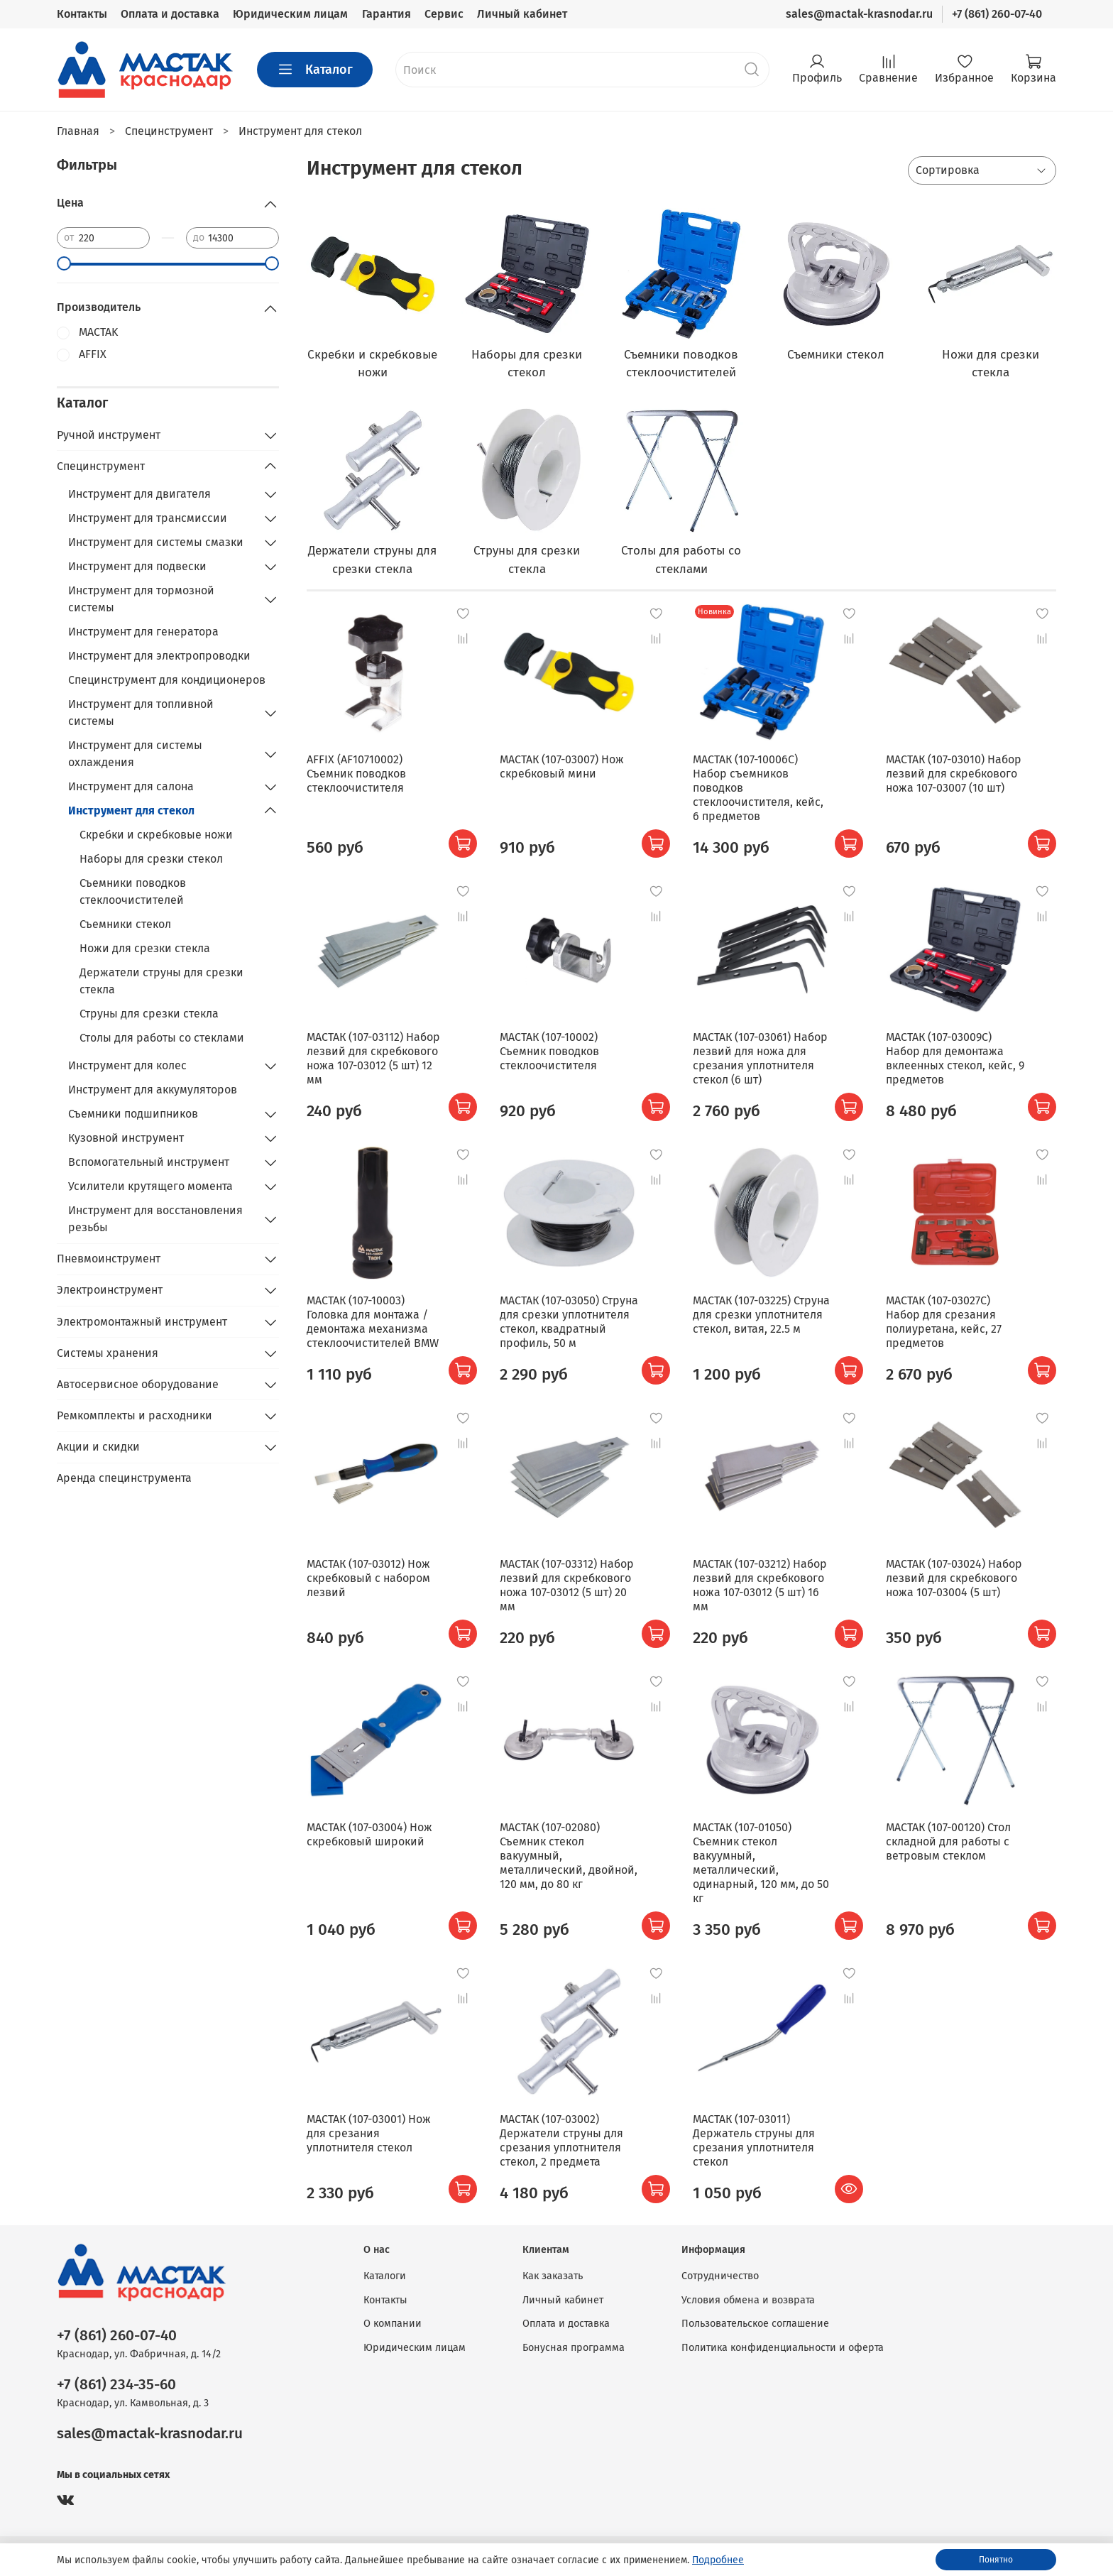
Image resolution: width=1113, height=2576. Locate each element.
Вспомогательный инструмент (148, 1162)
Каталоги (384, 2276)
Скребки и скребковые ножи (156, 834)
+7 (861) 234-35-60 (116, 2385)
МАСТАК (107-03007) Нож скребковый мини (562, 766)
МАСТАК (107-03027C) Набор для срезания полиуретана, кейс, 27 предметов (944, 1322)
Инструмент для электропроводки (159, 655)
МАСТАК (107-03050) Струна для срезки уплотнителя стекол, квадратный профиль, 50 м (569, 1322)
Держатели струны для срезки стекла (161, 981)
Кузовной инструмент (126, 1138)
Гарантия (386, 14)
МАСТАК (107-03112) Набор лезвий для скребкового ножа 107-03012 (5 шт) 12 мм (373, 1058)
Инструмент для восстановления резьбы (155, 1219)
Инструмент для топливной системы (141, 712)
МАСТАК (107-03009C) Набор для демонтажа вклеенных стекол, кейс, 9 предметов (955, 1058)
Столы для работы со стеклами (162, 1037)
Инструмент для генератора (143, 631)
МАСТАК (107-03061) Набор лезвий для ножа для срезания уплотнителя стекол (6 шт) (760, 1058)
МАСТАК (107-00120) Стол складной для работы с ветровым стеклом (948, 1841)
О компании (392, 2324)
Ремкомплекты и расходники (134, 1415)
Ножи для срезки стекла (145, 948)
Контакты (82, 14)
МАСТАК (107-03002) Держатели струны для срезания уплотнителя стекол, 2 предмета (561, 2140)
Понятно (996, 2560)
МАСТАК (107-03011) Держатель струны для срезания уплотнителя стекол (754, 2140)
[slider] (64, 263)
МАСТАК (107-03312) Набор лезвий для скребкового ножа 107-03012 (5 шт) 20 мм (567, 1585)
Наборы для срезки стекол (151, 859)
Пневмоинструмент (108, 1258)
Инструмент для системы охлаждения (135, 753)
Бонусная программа (573, 2348)
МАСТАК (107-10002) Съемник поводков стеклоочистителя (549, 1051)
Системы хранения (107, 1353)
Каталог (315, 69)
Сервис (444, 14)
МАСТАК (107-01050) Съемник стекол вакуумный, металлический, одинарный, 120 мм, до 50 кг (761, 1863)
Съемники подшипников (133, 1113)
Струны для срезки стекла (149, 1013)
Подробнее (718, 2560)
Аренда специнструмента (124, 1478)
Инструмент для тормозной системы (141, 599)
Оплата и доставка (170, 14)
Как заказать (552, 2276)
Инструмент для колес (127, 1065)
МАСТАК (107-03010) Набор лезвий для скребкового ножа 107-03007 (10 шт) (953, 774)
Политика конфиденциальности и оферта (782, 2348)
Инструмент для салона (131, 786)
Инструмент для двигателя (139, 494)
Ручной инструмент (108, 435)
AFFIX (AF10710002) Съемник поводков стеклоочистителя (356, 774)
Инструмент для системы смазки (155, 542)
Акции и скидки (98, 1446)
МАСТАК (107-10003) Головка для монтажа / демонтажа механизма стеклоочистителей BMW (373, 1322)
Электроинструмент (110, 1290)
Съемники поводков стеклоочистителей (133, 891)
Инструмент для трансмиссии (147, 518)
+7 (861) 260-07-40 (997, 14)
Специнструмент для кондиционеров (166, 680)
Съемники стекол (125, 924)
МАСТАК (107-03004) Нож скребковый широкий (369, 1834)
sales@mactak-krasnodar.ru (859, 14)
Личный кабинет (522, 14)
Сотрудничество (720, 2276)
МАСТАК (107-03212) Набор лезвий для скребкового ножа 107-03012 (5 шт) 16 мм (760, 1585)
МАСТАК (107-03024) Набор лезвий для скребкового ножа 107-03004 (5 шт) (954, 1578)
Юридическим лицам (290, 14)
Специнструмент (101, 466)
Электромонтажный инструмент (142, 1321)
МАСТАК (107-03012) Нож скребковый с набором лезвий (368, 1578)
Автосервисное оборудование (138, 1384)
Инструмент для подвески (137, 566)
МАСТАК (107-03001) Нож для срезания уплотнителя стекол (369, 2133)
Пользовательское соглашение (755, 2324)
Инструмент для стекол (131, 810)
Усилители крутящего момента (150, 1186)
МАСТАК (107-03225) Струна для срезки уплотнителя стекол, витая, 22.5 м (761, 1315)
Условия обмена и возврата (748, 2300)
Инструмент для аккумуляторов (152, 1089)
